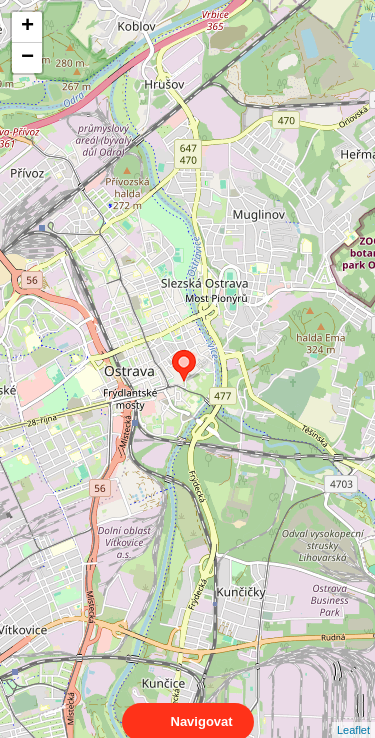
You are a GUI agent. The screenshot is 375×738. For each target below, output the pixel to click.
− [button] (27, 58)
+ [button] (27, 27)
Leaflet (353, 712)
